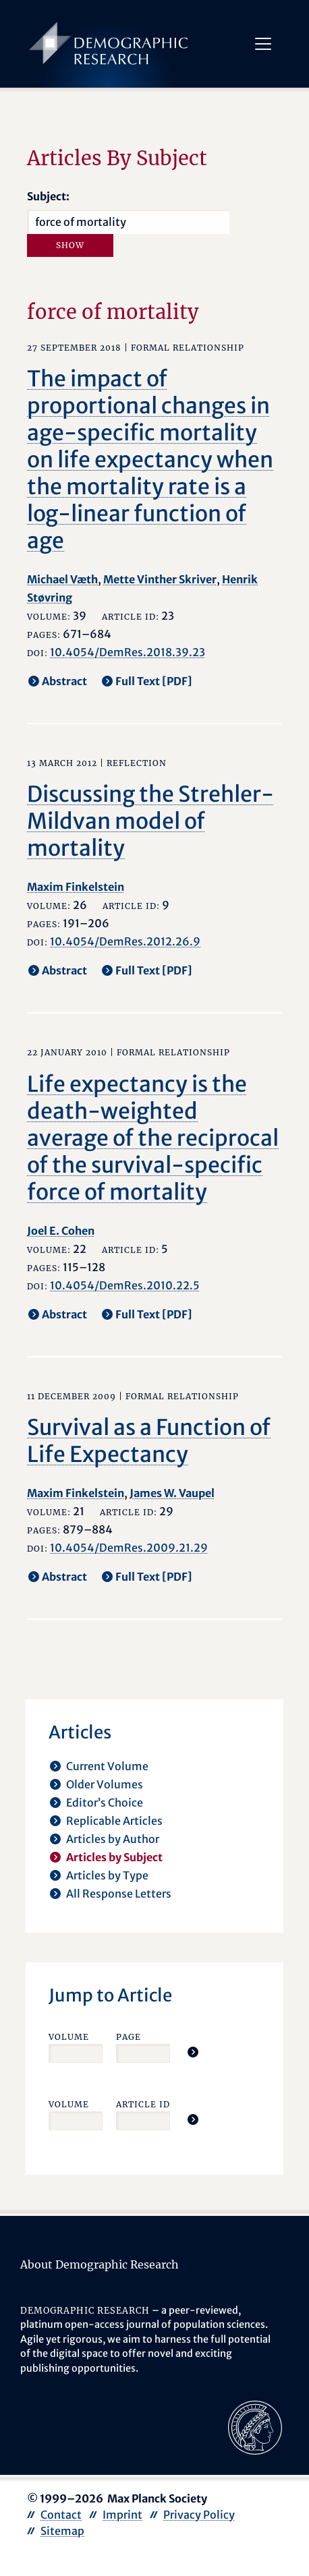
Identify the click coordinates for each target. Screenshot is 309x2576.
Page (128, 2037)
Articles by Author (112, 1839)
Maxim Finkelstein (75, 887)
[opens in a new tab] (255, 2426)
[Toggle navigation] (262, 44)
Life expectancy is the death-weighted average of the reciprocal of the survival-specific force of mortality (153, 1138)
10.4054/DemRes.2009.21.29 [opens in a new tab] (129, 1547)
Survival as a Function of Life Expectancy (149, 1441)
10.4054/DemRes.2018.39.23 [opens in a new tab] (127, 652)
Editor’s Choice (104, 1802)
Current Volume (107, 1766)
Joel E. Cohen (60, 1230)
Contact (61, 2514)
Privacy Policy (199, 2514)
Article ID (143, 2104)
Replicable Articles (114, 1820)
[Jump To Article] (193, 2052)
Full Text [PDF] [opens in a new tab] (153, 681)
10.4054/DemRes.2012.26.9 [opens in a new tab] (125, 941)
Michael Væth (62, 579)
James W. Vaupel (172, 1493)
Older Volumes (104, 1784)
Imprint (122, 2514)
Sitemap (62, 2531)
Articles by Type (107, 1875)
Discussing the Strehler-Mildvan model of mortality (150, 821)
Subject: (48, 196)
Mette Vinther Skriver (160, 579)
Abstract (64, 681)
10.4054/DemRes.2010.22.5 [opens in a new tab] (125, 1285)
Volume (69, 2037)
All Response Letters (118, 1893)
